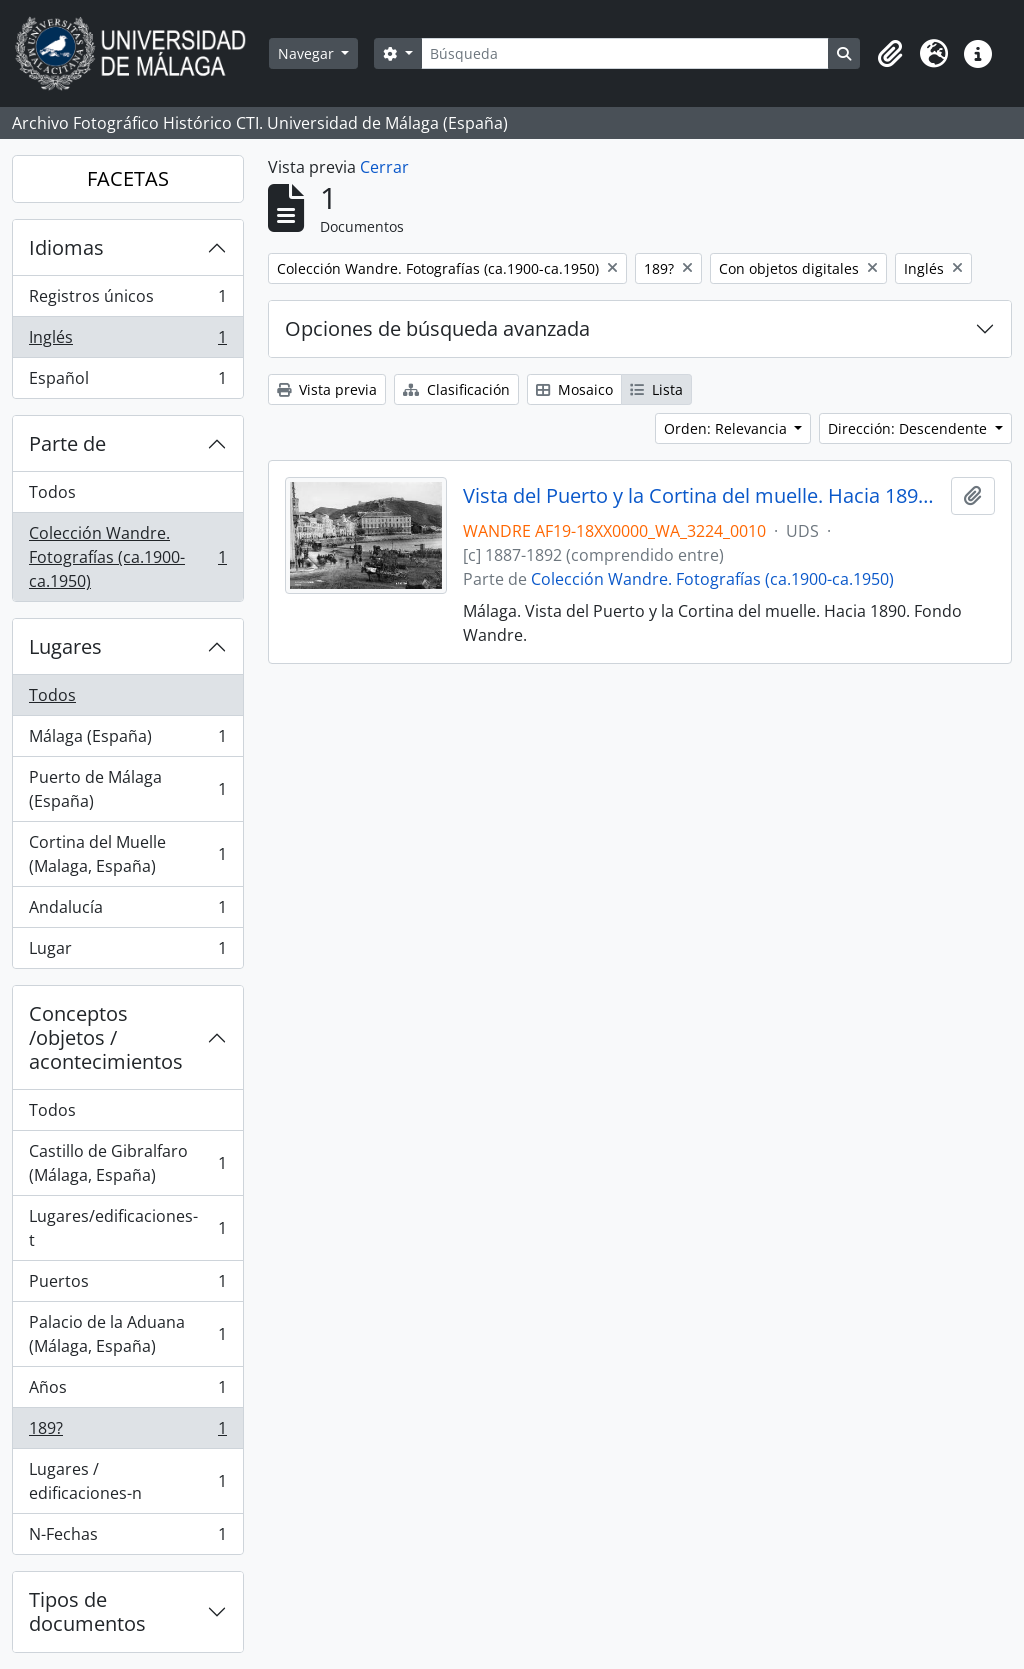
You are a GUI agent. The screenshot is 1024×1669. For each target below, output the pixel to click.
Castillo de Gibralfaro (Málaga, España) (127, 1163)
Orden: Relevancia (727, 428)
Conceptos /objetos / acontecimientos (106, 1037)
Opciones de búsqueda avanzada (437, 328)
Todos (52, 492)
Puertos (127, 1285)
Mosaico (574, 389)
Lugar (127, 952)
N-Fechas (127, 1538)
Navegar (308, 53)
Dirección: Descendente (909, 428)
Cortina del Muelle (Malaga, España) (127, 854)
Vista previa (327, 389)
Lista (656, 389)
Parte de (67, 443)
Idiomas (66, 247)
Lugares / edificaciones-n (127, 1481)
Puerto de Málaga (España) (127, 789)
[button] (890, 54)
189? (127, 1432)
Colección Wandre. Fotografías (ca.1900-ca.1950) (127, 557)
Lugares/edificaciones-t (127, 1228)
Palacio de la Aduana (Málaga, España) (127, 1334)
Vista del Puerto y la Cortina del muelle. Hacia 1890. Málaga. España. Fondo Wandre (703, 496)
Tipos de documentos (87, 1611)
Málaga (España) (127, 740)
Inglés (127, 341)
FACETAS (128, 178)
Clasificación (456, 389)
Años (127, 1391)
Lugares (65, 646)
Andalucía (127, 911)
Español (127, 382)
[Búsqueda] (625, 53)
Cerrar (384, 167)
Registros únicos (127, 300)
